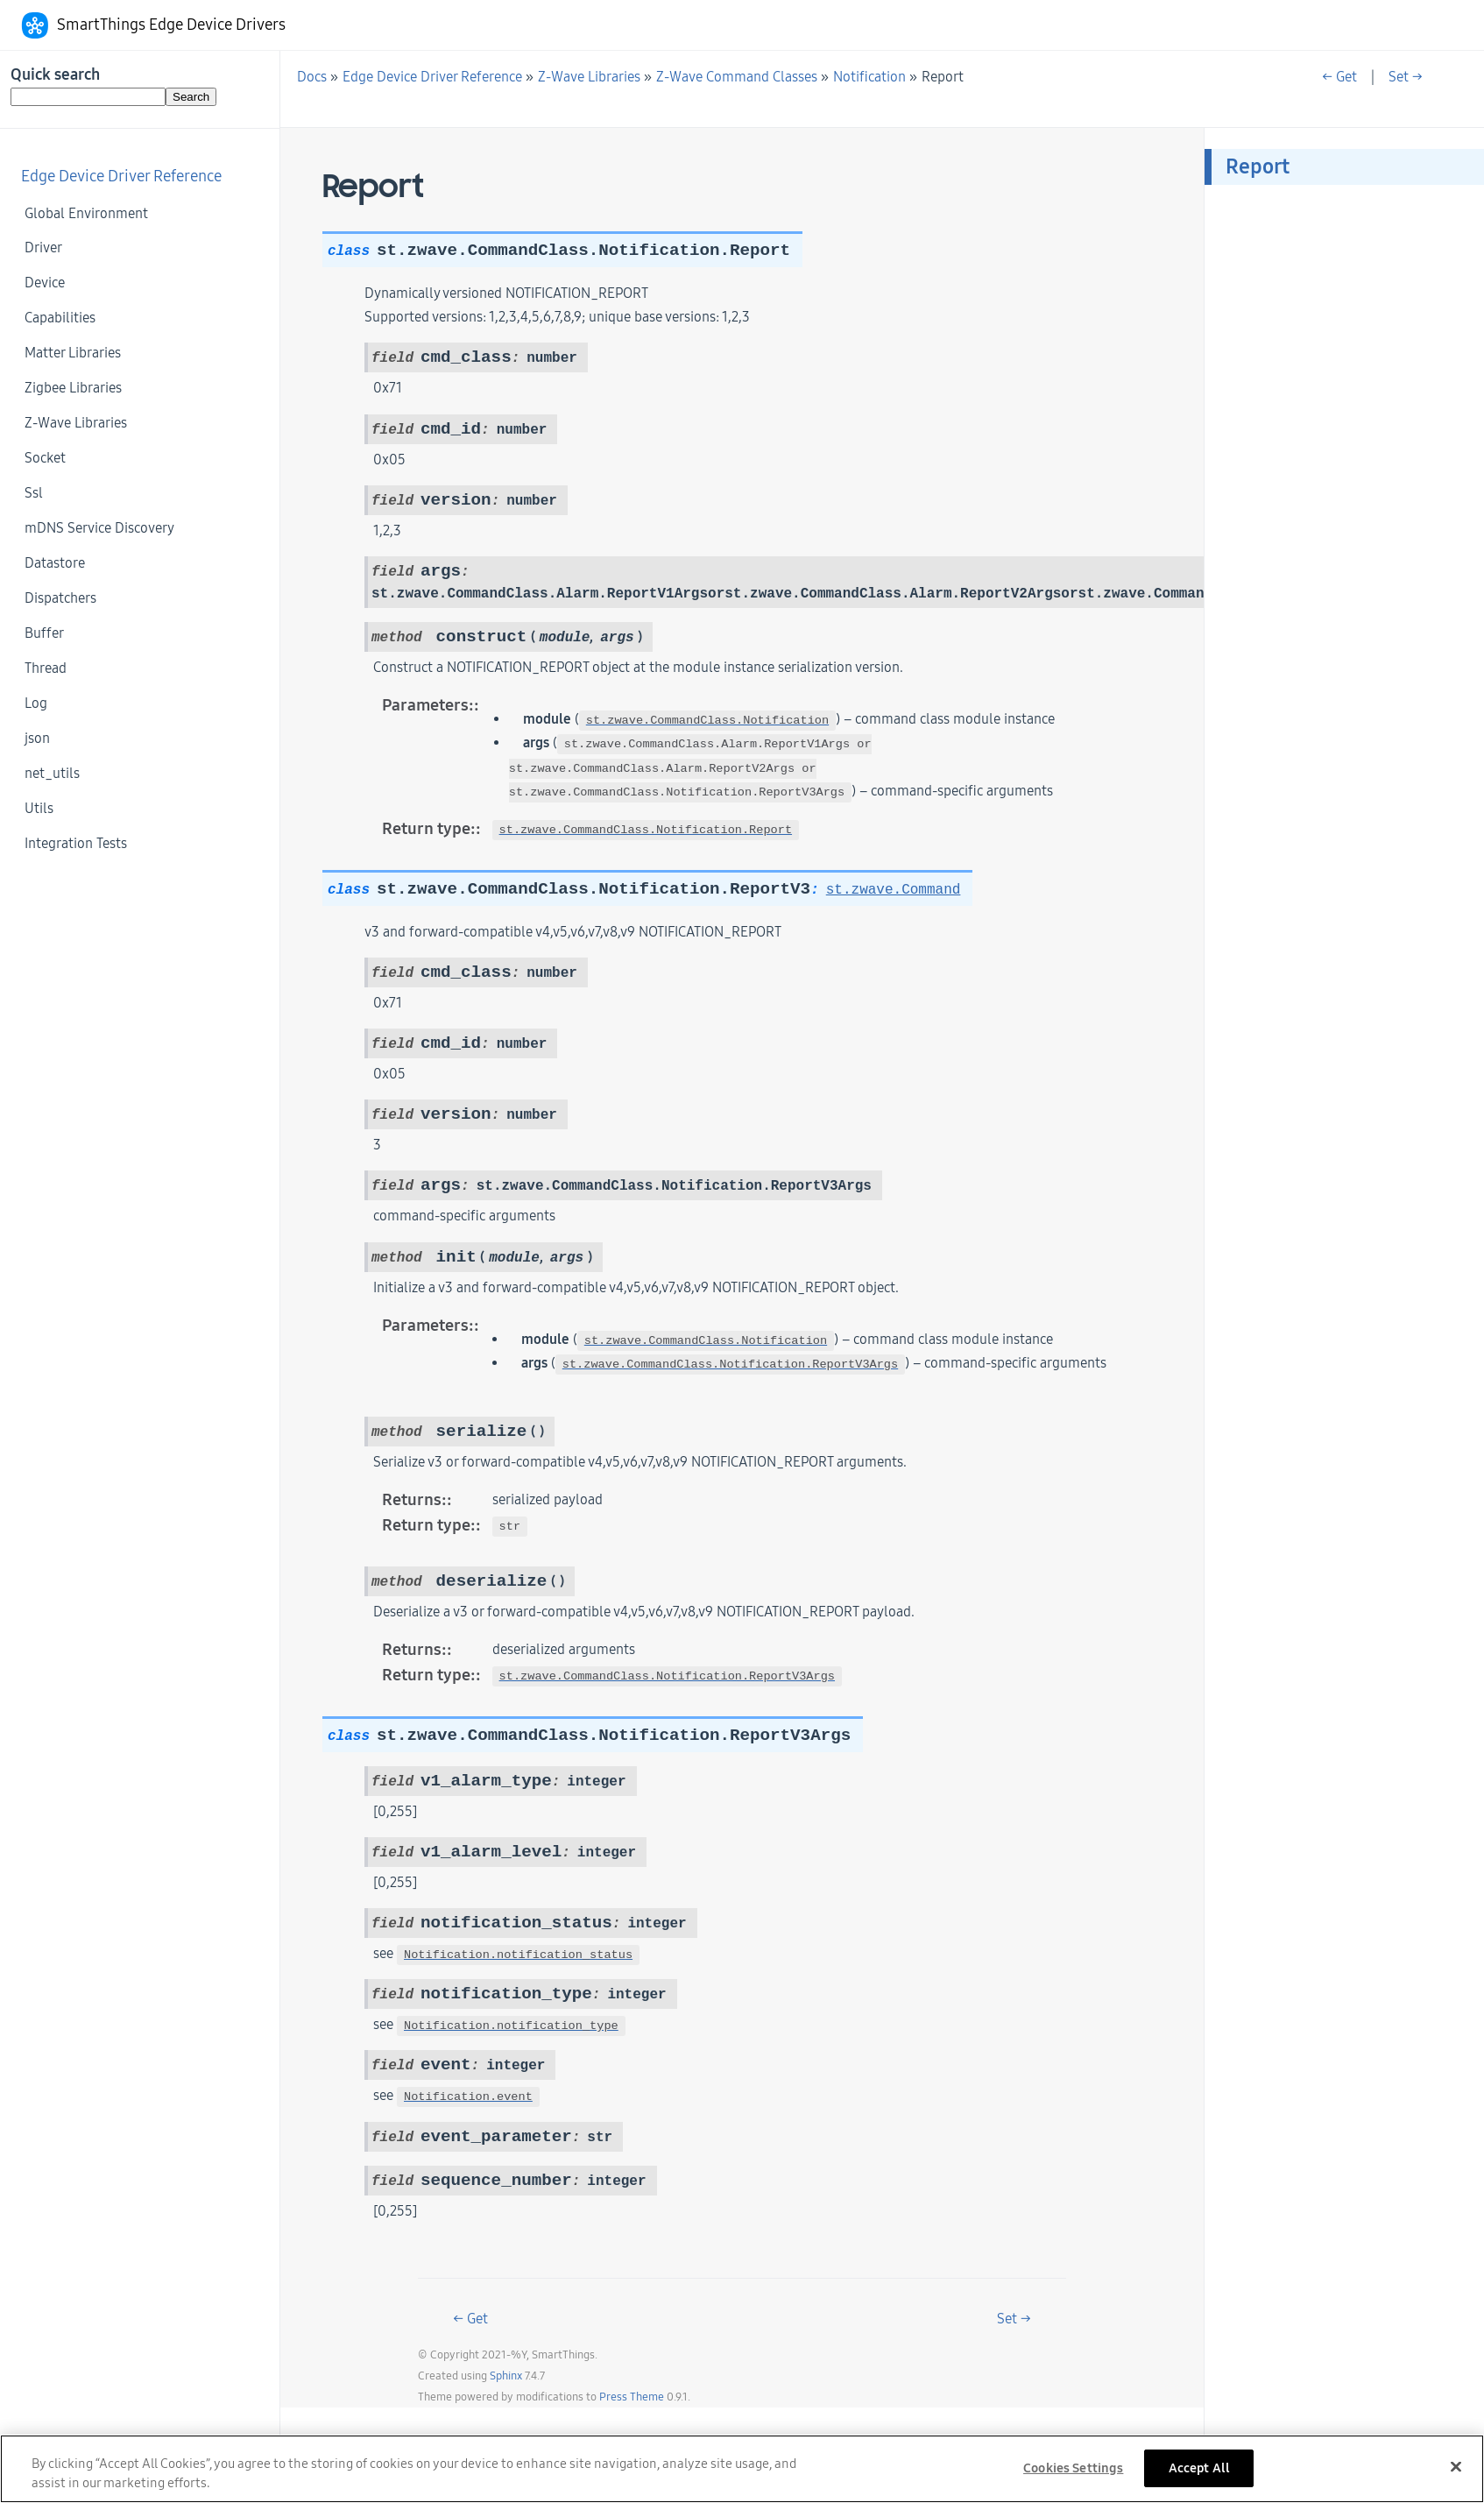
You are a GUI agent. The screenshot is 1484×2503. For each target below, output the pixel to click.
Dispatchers (60, 598)
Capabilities (60, 317)
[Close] (1456, 2475)
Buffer (44, 633)
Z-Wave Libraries (76, 422)
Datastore (55, 563)
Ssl (34, 492)
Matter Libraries (73, 352)
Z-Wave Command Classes (736, 76)
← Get (1339, 76)
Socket (45, 457)
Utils (39, 808)
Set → (1406, 76)
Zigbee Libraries (73, 387)
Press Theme (631, 2397)
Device (45, 282)
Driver (43, 247)
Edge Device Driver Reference (121, 176)
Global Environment (86, 213)
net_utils (52, 773)
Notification (869, 76)
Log (36, 703)
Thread (46, 668)
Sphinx (506, 2376)
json (37, 738)
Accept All (1199, 2476)
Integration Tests (76, 843)
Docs (312, 76)
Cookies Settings (1073, 2476)
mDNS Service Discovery (99, 528)
